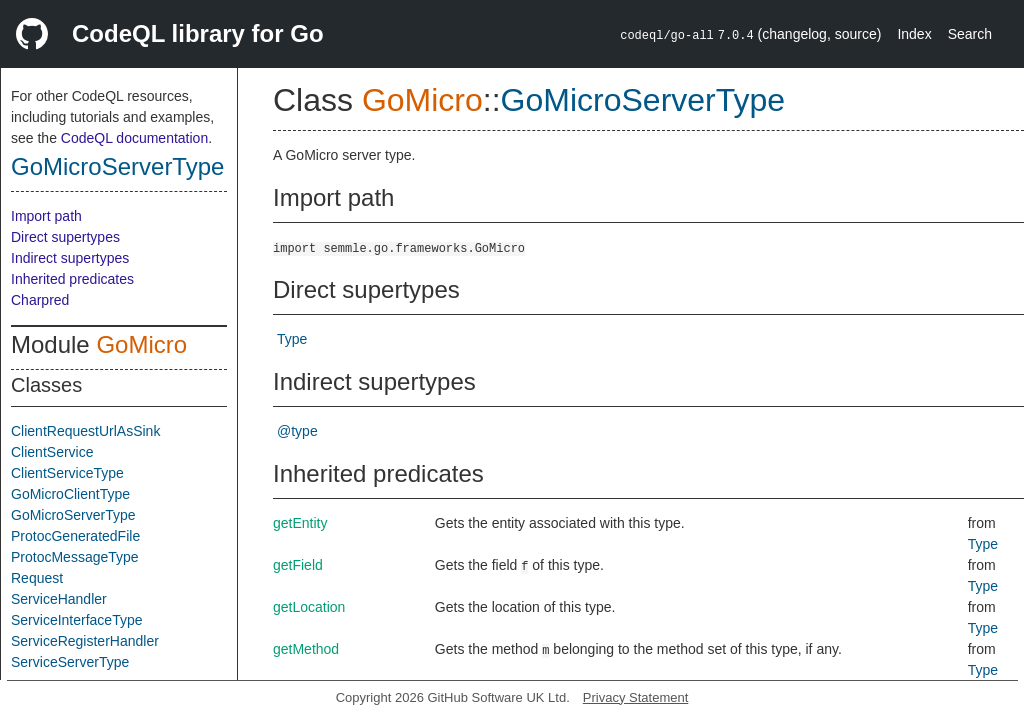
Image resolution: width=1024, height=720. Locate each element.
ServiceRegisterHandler (85, 641)
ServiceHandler (59, 599)
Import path (46, 216)
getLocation (309, 607)
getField (298, 565)
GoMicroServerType (117, 166)
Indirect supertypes (70, 258)
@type (297, 431)
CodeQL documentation (134, 138)
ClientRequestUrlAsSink (85, 431)
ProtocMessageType (75, 557)
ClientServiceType (67, 473)
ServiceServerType (70, 662)
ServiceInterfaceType (77, 620)
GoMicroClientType (70, 494)
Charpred (40, 300)
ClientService (52, 452)
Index (914, 34)
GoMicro (141, 344)
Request (37, 578)
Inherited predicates (72, 279)
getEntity (300, 523)
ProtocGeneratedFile (75, 536)
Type (292, 339)
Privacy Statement (636, 697)
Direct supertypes (65, 237)
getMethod (306, 649)
